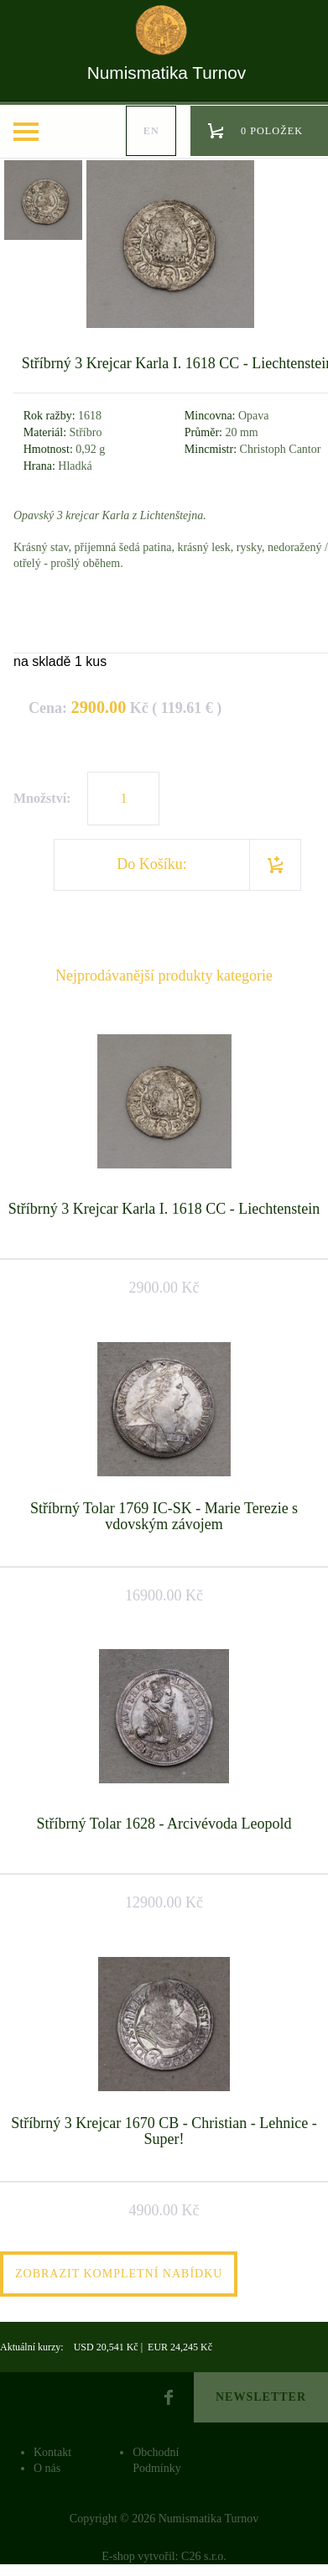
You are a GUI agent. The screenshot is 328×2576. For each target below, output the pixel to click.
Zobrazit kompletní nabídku (118, 2273)
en (151, 131)
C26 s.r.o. (203, 2556)
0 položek (272, 131)
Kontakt (52, 2452)
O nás (47, 2468)
